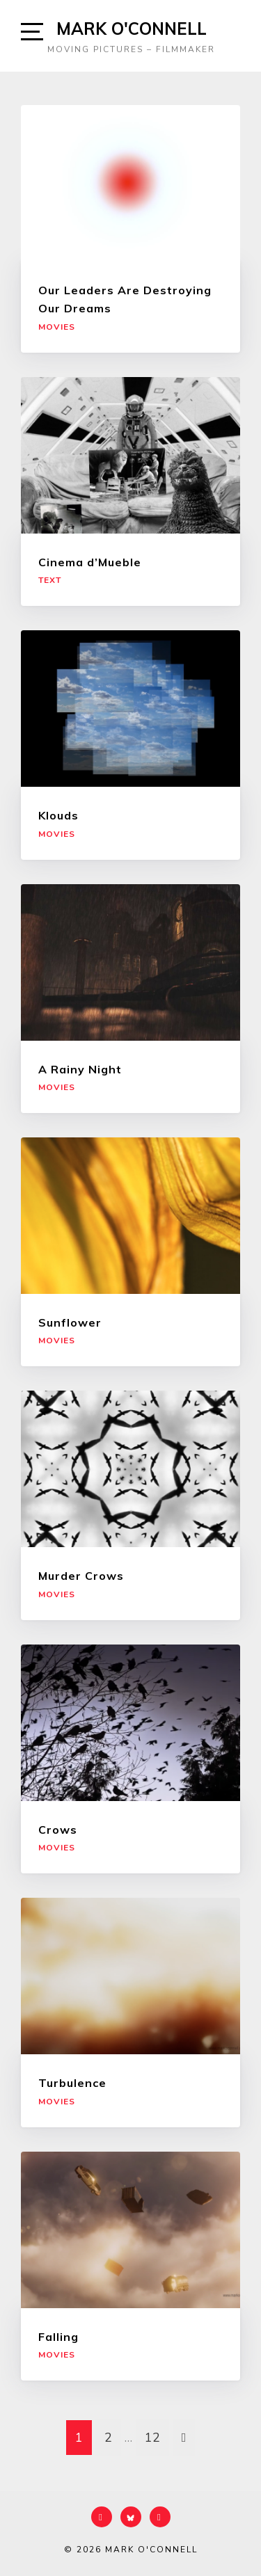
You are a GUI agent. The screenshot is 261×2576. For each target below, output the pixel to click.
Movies (56, 327)
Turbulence (72, 2083)
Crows (57, 1830)
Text (49, 580)
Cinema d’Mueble (89, 562)
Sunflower (70, 1322)
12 (152, 2437)
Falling (58, 2337)
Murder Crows (81, 1576)
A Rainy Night (80, 1069)
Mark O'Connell (131, 28)
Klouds (58, 815)
